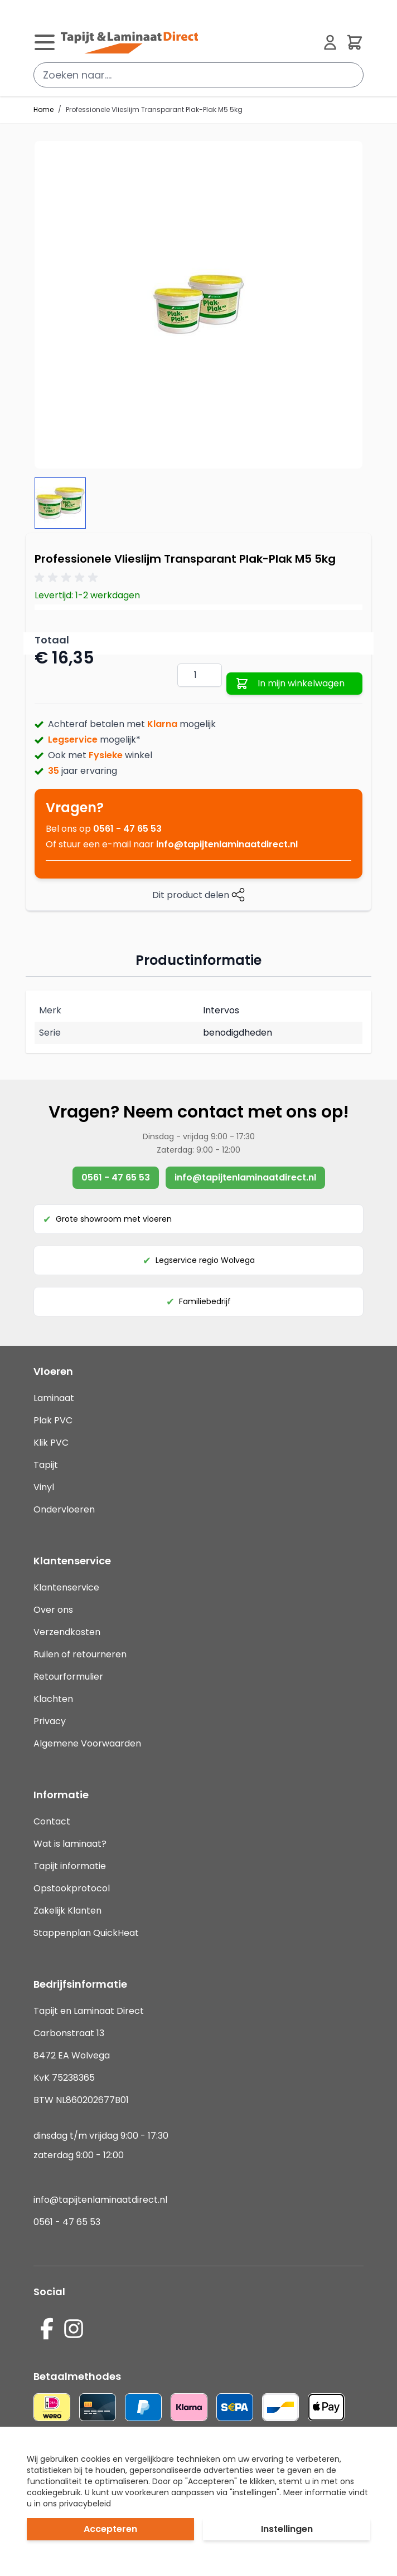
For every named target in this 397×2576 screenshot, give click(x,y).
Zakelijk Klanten (67, 1910)
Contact (51, 1821)
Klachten (53, 1698)
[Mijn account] (330, 42)
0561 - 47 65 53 (127, 828)
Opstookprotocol (71, 1888)
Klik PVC (51, 1442)
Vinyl (43, 1487)
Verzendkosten (66, 1632)
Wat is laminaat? (71, 1843)
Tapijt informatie (69, 1866)
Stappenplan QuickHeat (86, 1932)
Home (43, 109)
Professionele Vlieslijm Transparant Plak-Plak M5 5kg (154, 109)
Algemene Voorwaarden (87, 1743)
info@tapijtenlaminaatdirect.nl (227, 844)
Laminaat (53, 1398)
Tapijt (45, 1464)
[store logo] (187, 42)
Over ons (53, 1609)
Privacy (49, 1721)
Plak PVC (52, 1420)
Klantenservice (66, 1587)
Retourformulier (68, 1676)
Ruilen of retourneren (80, 1654)
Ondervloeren (64, 1509)
